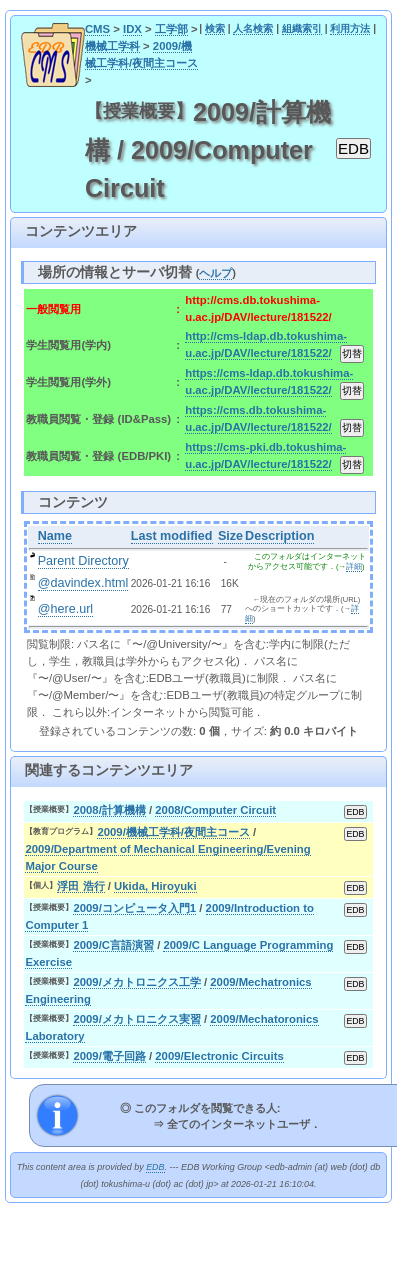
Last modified (172, 536)
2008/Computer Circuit (215, 810)
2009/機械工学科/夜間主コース (173, 832)
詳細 (354, 566)
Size (230, 536)
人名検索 (253, 28)
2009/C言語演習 (113, 945)
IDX (132, 29)
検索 (215, 28)
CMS (97, 29)
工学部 (171, 29)
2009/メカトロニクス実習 (136, 1019)
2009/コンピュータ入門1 (134, 908)
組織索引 (302, 28)
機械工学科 (112, 46)
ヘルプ (215, 273)
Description (279, 536)
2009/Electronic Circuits (219, 1056)
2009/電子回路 (109, 1056)
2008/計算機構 (109, 810)
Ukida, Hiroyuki (155, 886)
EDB (155, 1167)
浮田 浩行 (80, 886)
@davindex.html (83, 583)
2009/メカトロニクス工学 (136, 982)
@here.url (66, 609)
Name (55, 536)
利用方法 (350, 28)
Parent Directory (83, 561)
